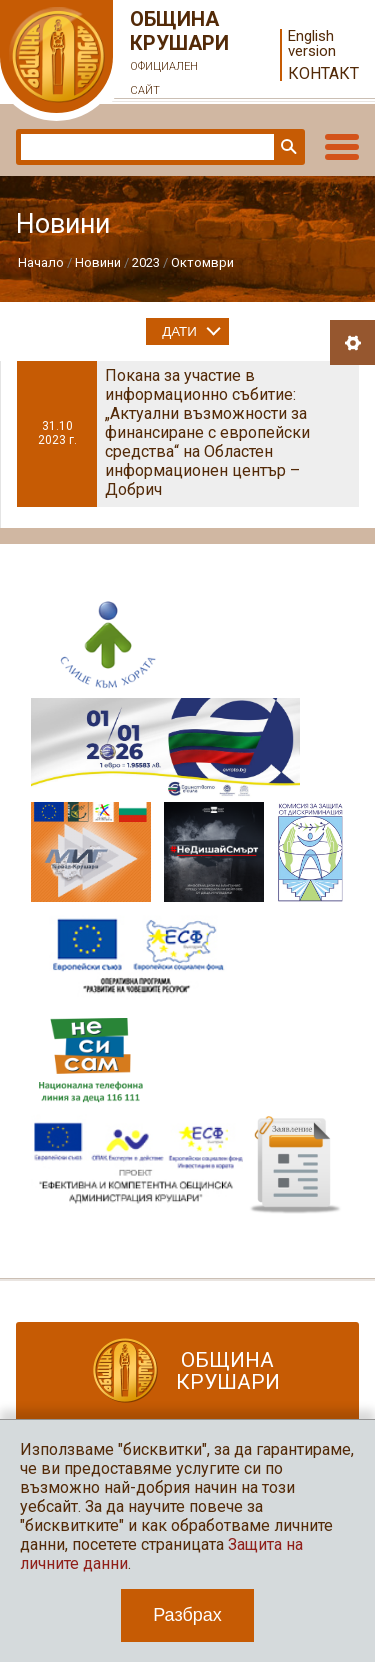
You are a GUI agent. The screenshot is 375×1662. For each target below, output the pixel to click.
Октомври (202, 262)
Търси (287, 147)
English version (312, 44)
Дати (179, 331)
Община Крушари (180, 55)
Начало (41, 262)
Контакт (323, 73)
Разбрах (187, 1615)
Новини (98, 262)
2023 (146, 262)
